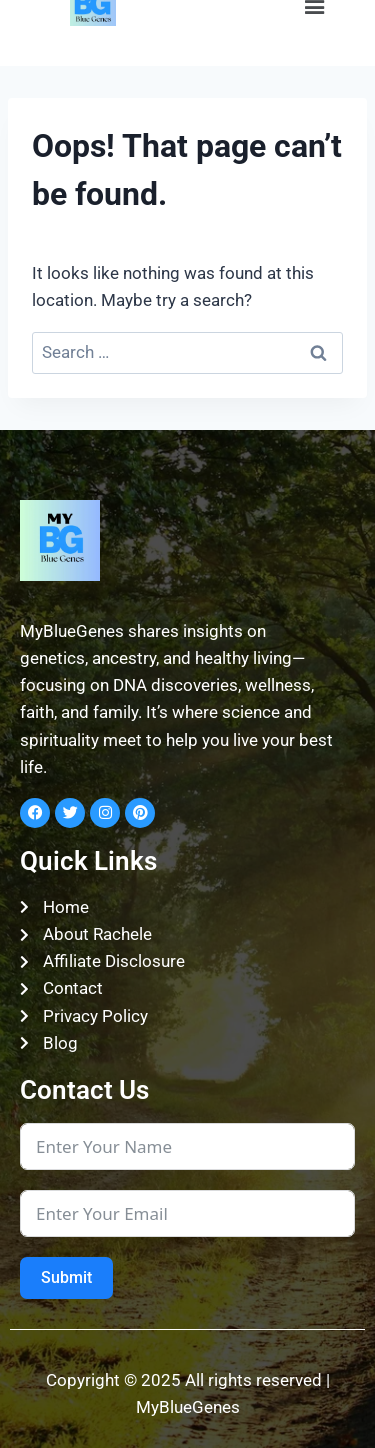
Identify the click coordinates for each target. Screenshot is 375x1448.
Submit (66, 1277)
